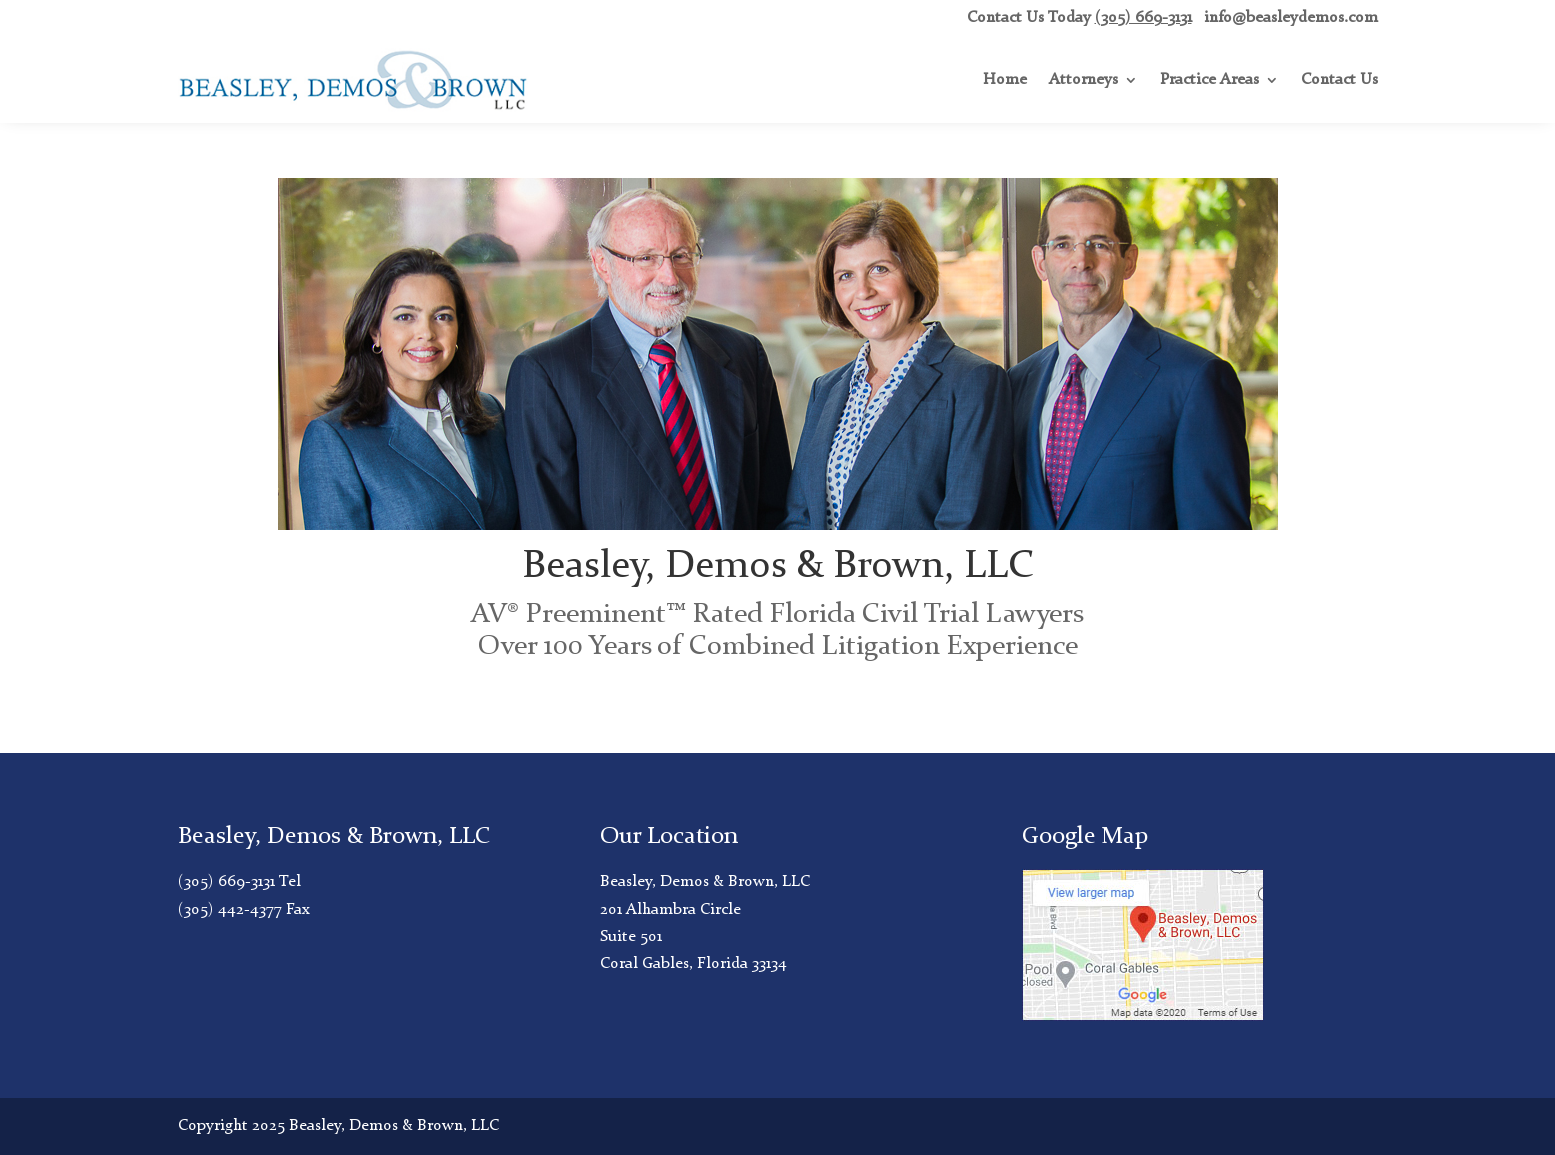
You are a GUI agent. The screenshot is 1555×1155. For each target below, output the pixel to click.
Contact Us (1339, 80)
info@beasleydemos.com (1291, 18)
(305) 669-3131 (1143, 18)
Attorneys (1083, 80)
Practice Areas (1209, 80)
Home (1005, 80)
